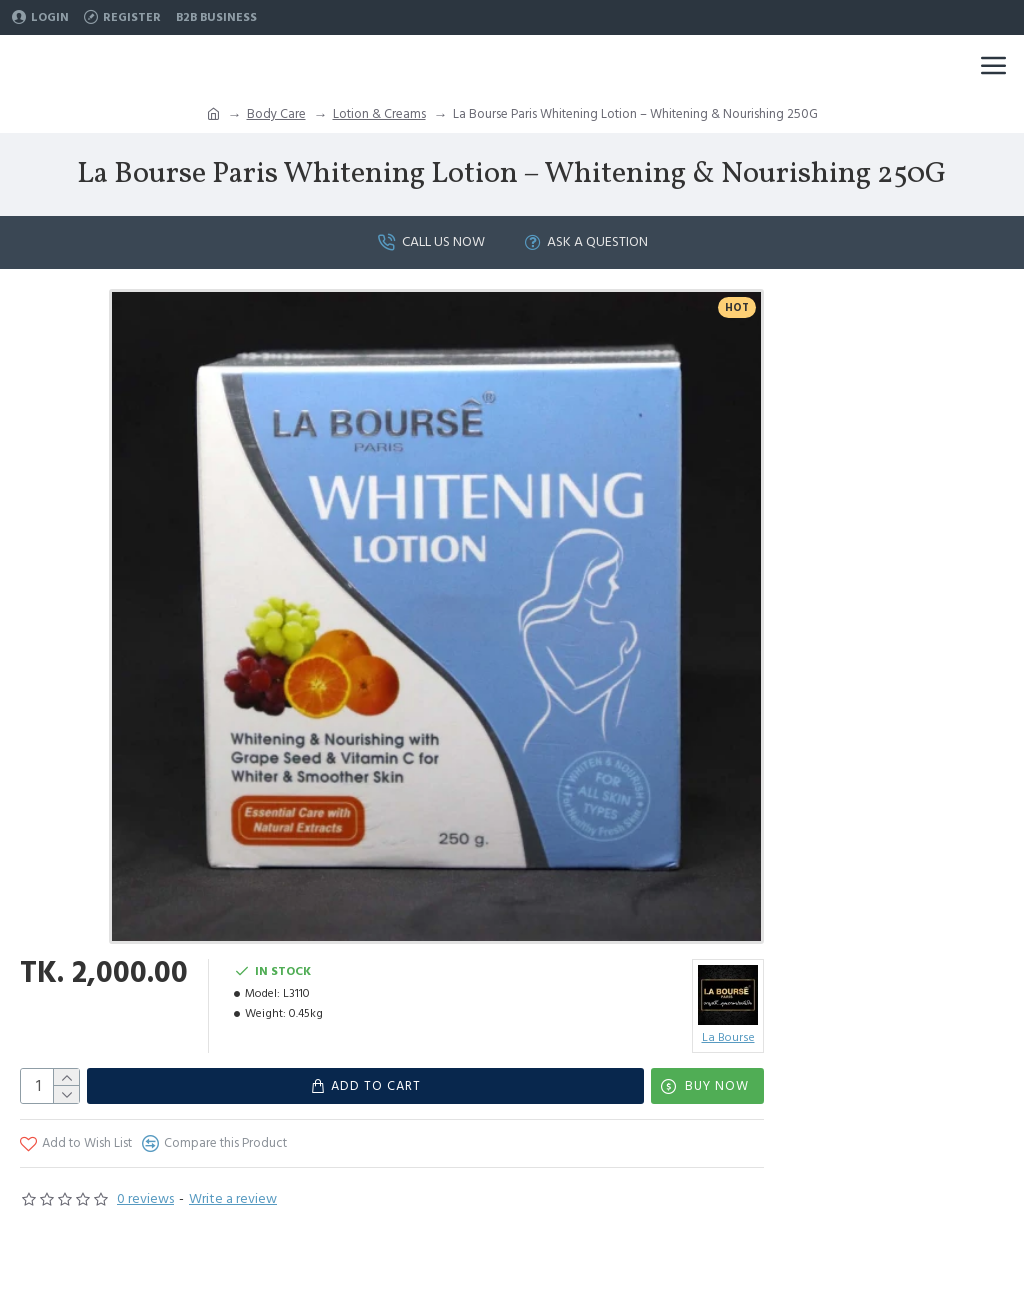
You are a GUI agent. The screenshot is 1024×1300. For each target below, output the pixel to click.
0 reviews (145, 1199)
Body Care (276, 114)
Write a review (233, 1199)
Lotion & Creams (379, 114)
